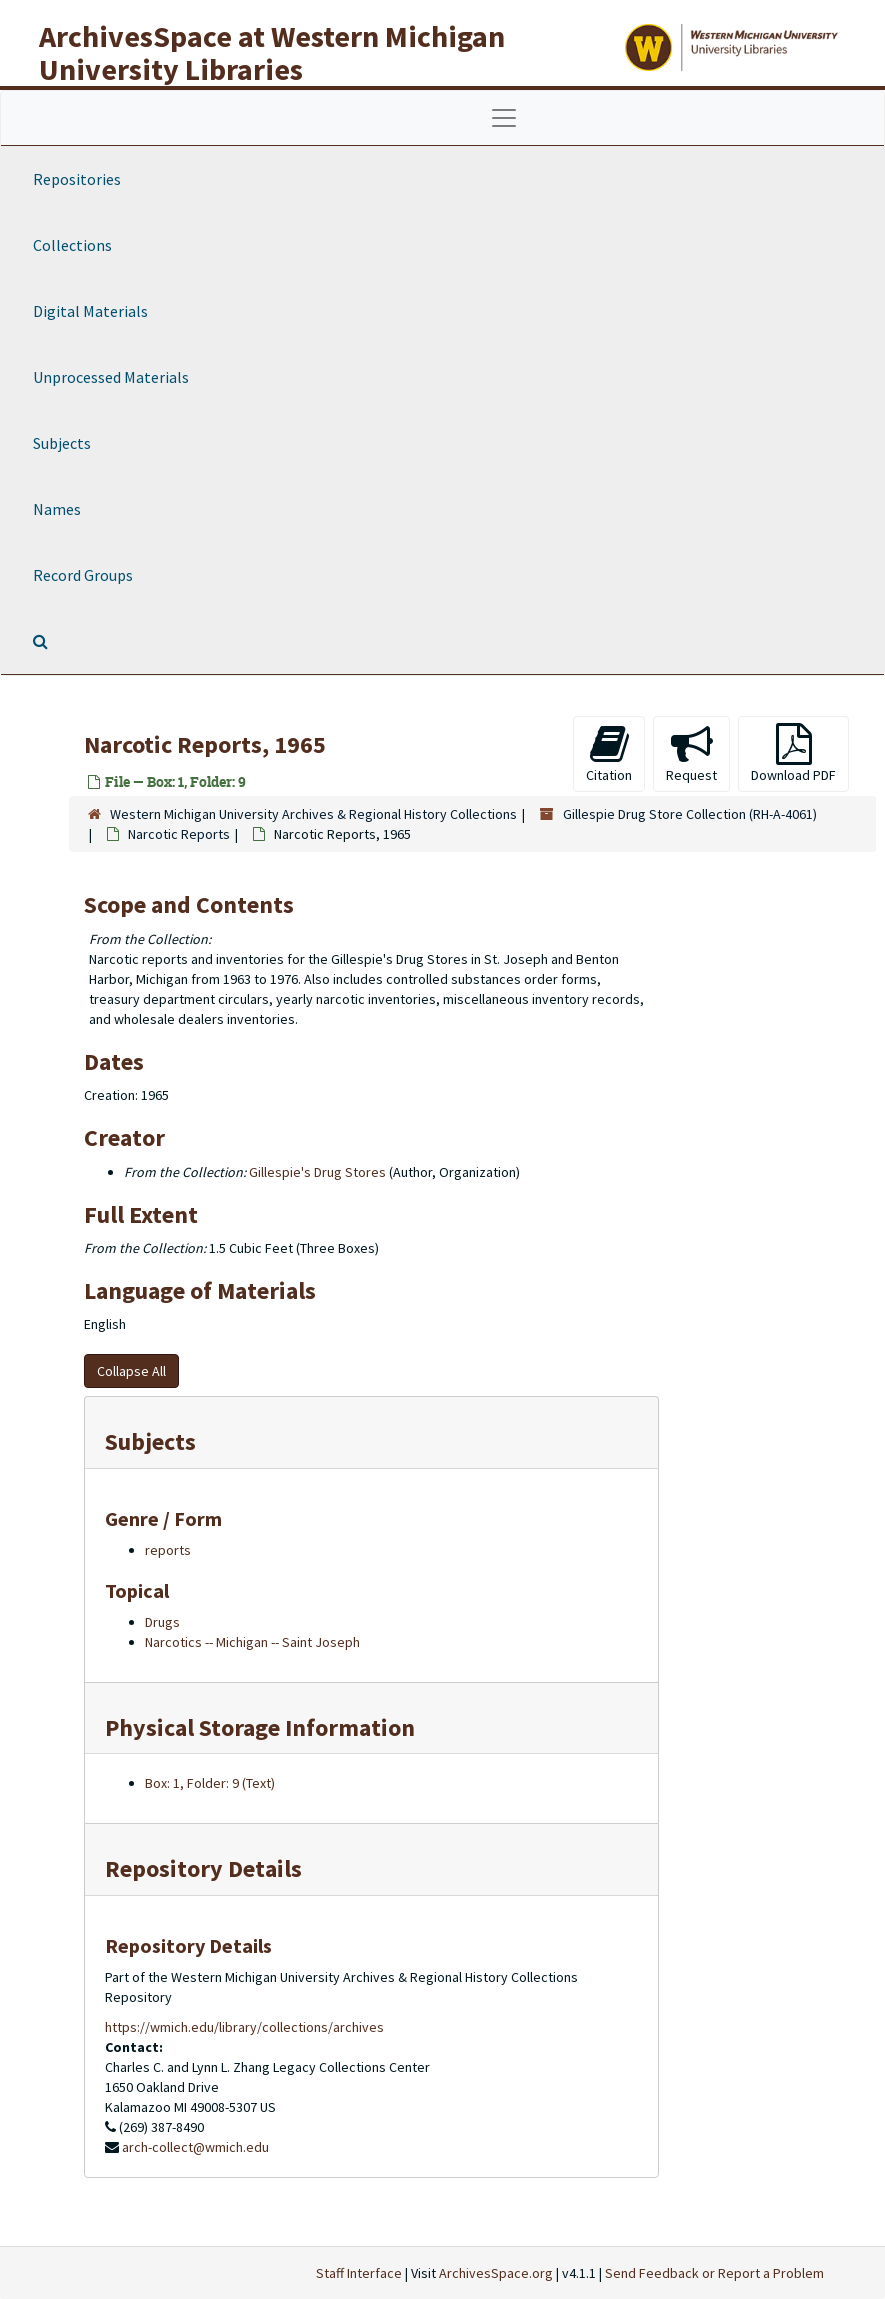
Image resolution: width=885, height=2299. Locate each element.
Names (57, 509)
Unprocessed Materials (111, 377)
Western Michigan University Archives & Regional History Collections (313, 814)
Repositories (77, 179)
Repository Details (203, 1868)
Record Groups (83, 575)
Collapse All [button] (131, 1371)
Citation (609, 753)
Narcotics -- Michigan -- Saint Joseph (252, 1642)
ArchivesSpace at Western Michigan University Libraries (272, 52)
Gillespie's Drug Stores (317, 1172)
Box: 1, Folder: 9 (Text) (210, 1783)
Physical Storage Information (260, 1727)
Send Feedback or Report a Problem (714, 2273)
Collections (72, 245)
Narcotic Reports (179, 834)
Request (691, 753)
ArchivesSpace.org (496, 2273)
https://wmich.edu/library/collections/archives (244, 2027)
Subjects (62, 443)
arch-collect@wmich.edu (195, 2147)
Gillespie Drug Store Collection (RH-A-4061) (690, 814)
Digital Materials (90, 311)
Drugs (162, 1622)
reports (168, 1550)
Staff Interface (359, 2273)
